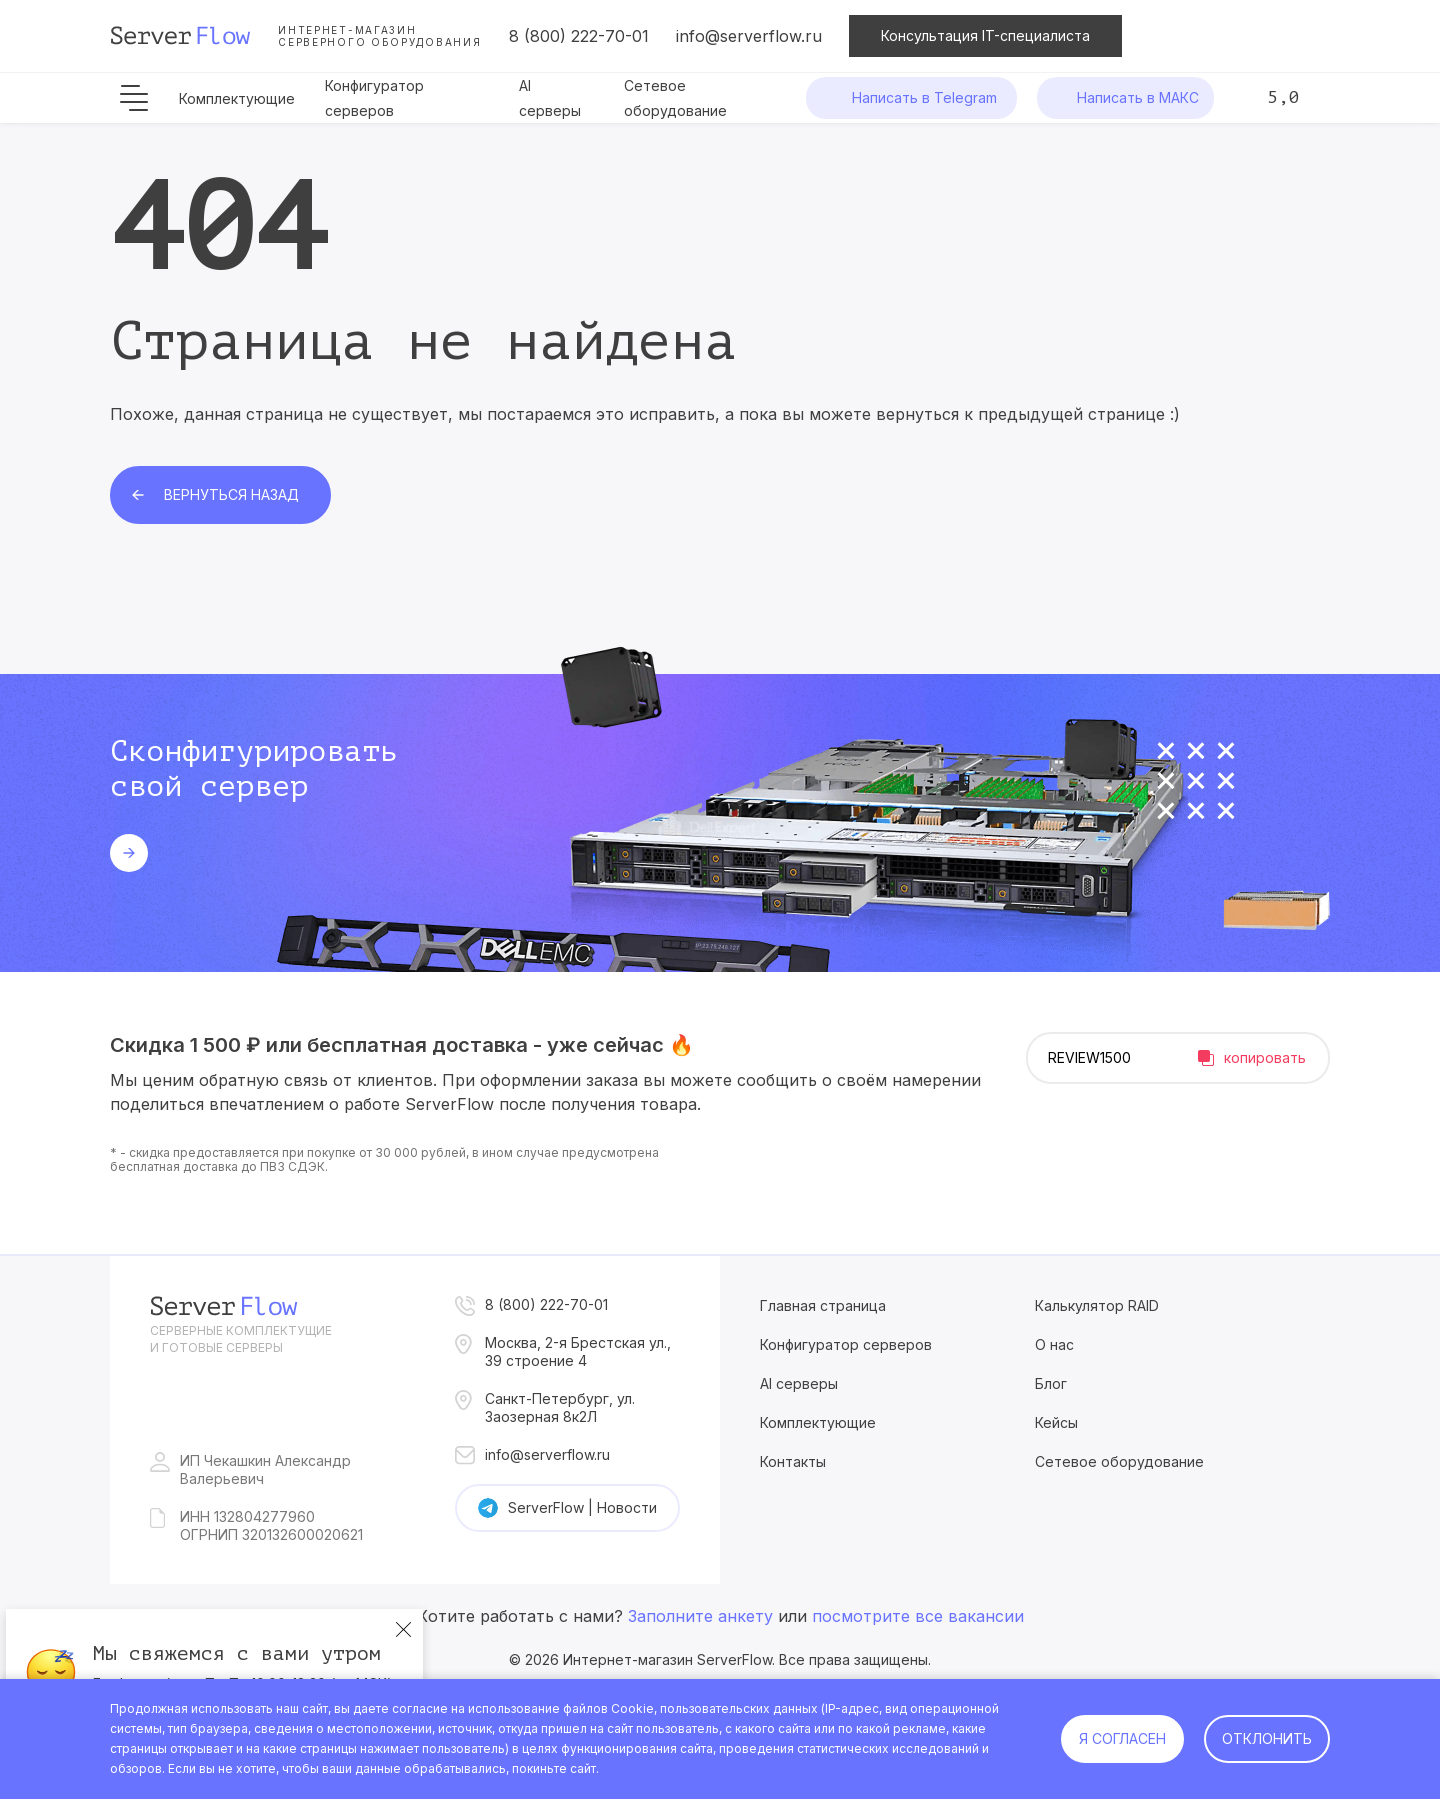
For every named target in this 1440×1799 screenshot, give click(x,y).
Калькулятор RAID (1097, 1305)
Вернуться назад (231, 494)
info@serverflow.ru (749, 36)
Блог (1051, 1383)
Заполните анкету (700, 1616)
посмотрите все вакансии (918, 1616)
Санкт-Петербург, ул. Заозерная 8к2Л (560, 1407)
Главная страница (823, 1305)
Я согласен (1122, 1738)
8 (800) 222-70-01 (579, 36)
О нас (1054, 1344)
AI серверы (799, 1383)
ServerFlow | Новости (582, 1507)
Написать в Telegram (924, 97)
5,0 (1283, 97)
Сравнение (1240, 36)
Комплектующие (237, 98)
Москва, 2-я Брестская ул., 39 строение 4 (578, 1351)
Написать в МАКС (1138, 97)
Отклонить (1267, 1738)
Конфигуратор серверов (846, 1344)
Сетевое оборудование (1119, 1461)
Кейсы (1056, 1422)
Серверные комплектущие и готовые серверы (241, 1339)
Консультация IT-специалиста (985, 35)
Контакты (793, 1461)
